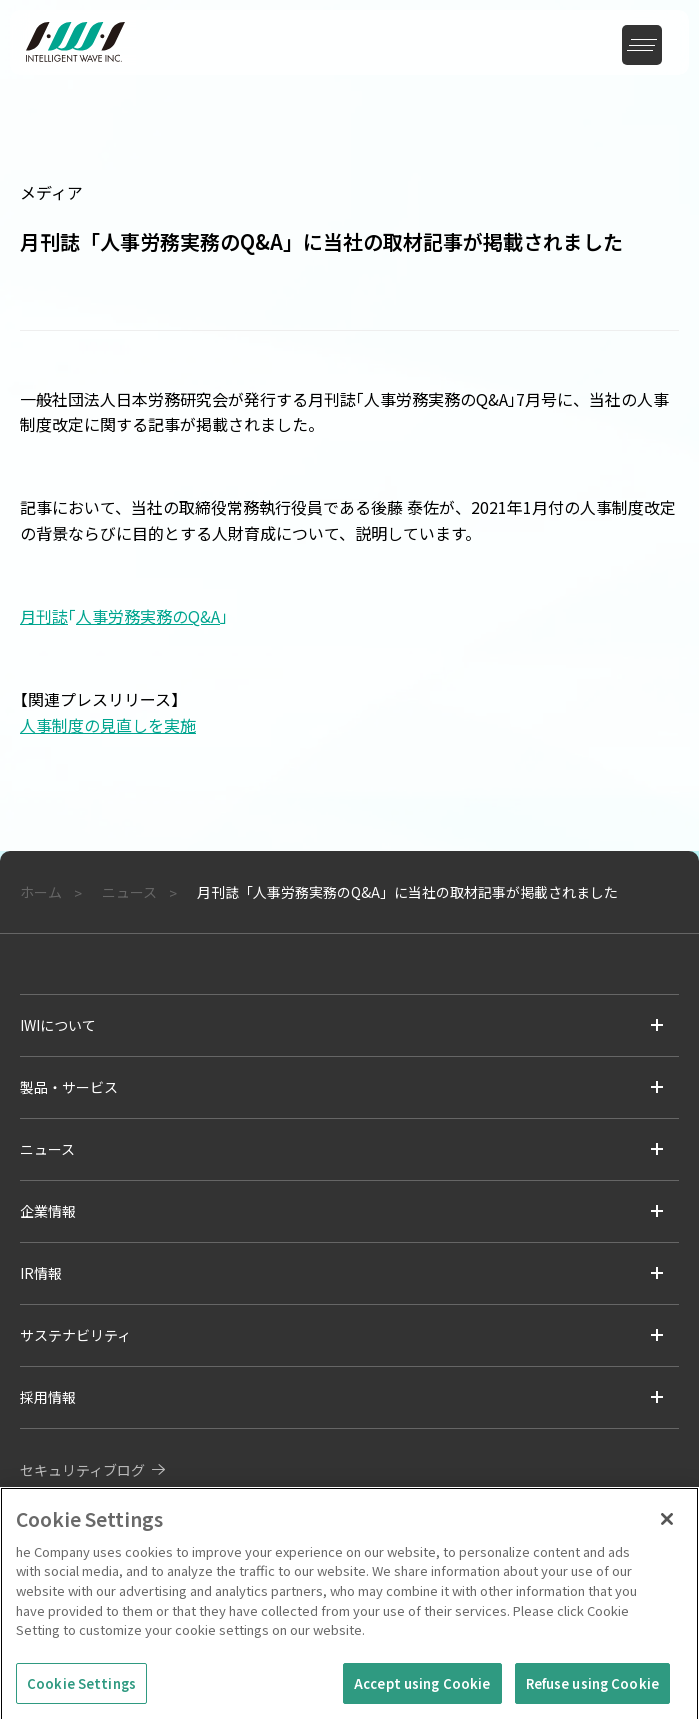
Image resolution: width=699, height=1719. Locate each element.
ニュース (47, 1149)
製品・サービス (69, 1087)
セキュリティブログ (82, 1470)
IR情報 (41, 1273)
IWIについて (58, 1025)
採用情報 (48, 1397)
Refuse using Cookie (592, 1689)
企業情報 (48, 1211)
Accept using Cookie (422, 1689)
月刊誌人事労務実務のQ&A (124, 616)
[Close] (667, 1526)
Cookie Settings (81, 1689)
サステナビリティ (75, 1335)
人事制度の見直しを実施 (108, 725)
